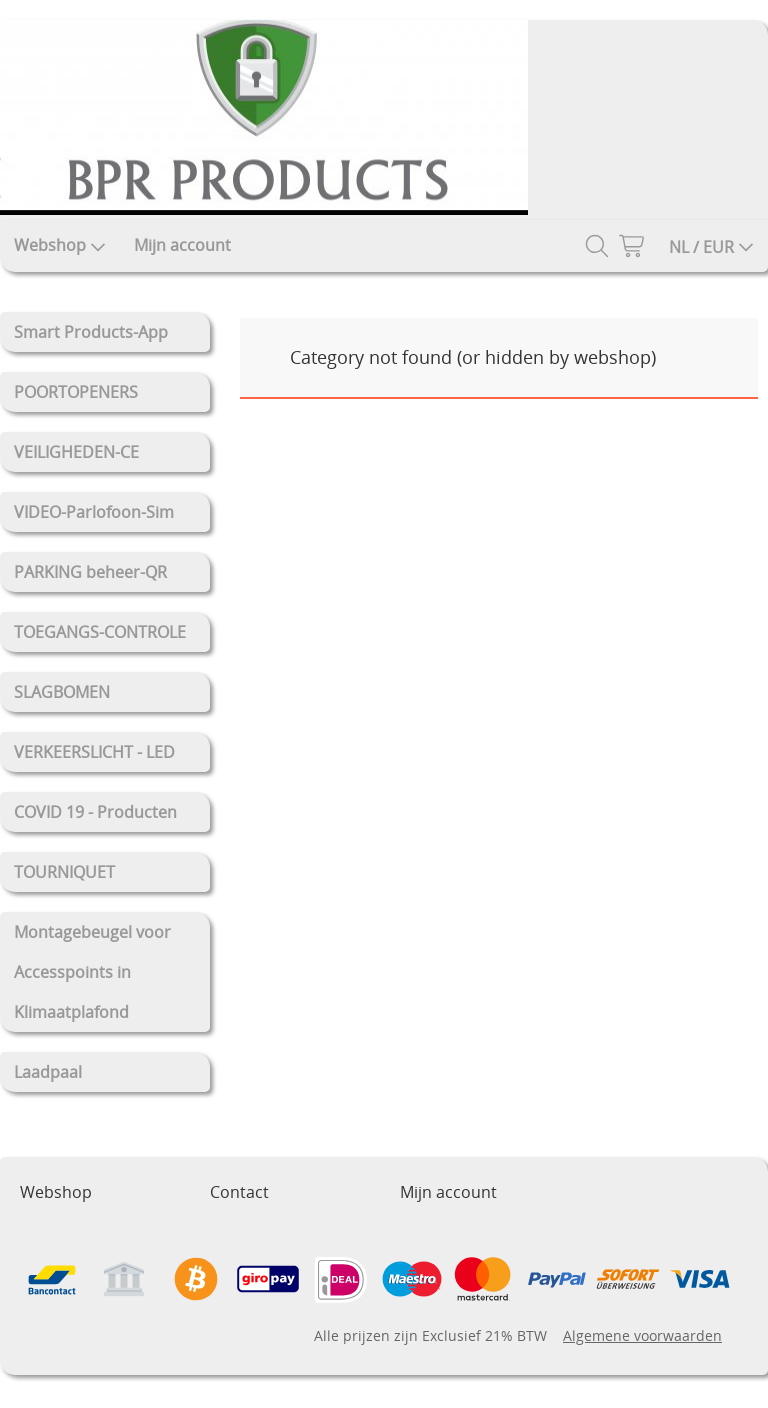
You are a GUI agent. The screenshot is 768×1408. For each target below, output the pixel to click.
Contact (239, 1192)
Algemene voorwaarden (642, 1335)
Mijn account (182, 245)
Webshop (60, 245)
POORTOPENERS (76, 392)
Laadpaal (48, 1072)
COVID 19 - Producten (95, 812)
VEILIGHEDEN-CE (76, 452)
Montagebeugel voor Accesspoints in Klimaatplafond (92, 972)
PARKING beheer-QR (90, 572)
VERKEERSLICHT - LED (94, 752)
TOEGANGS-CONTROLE (100, 632)
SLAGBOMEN (62, 692)
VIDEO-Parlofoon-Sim (94, 512)
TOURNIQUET (64, 872)
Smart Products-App (91, 332)
